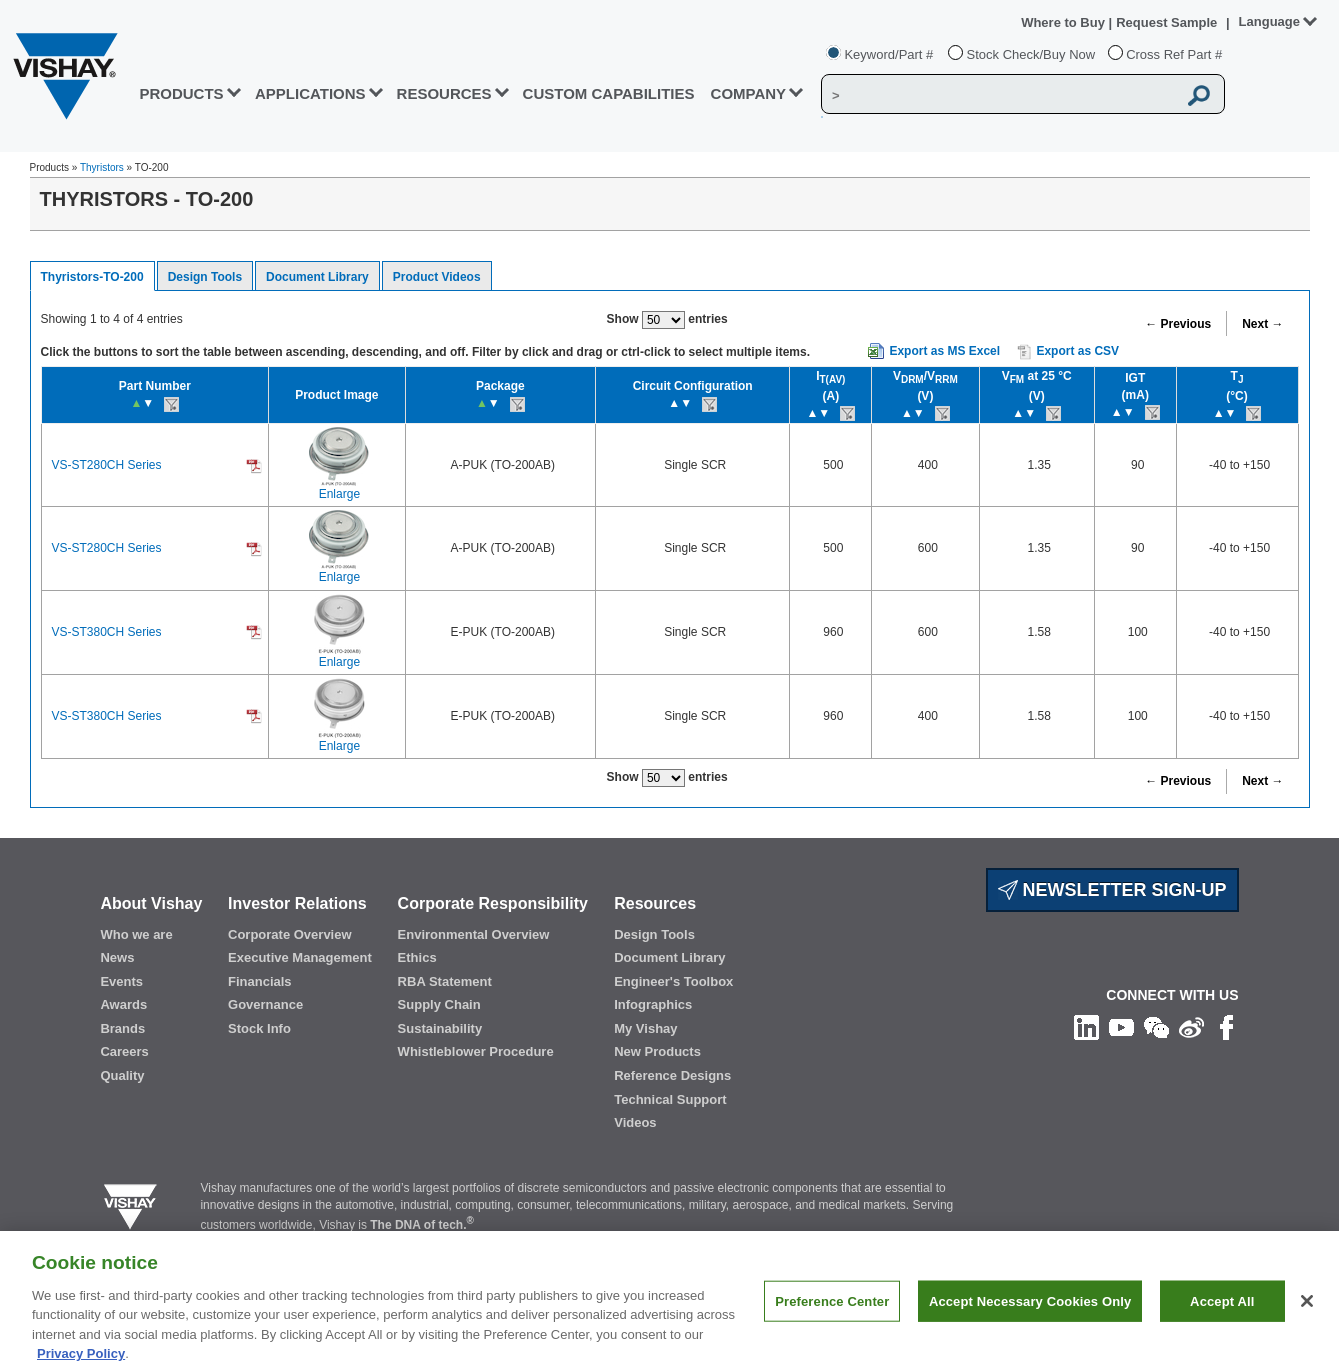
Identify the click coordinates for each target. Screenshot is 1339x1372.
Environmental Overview (474, 934)
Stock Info (259, 1028)
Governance (265, 1004)
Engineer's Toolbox (673, 981)
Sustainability (440, 1028)
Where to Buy (1064, 22)
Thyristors (102, 167)
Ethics (417, 957)
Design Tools (205, 277)
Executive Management (300, 957)
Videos (635, 1122)
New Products (657, 1051)
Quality (122, 1075)
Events (121, 981)
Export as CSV (1068, 352)
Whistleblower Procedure (476, 1051)
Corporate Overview (290, 934)
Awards (123, 1004)
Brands (122, 1028)
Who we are (136, 934)
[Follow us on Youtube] (1121, 1027)
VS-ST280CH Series (107, 465)
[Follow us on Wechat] (1156, 1027)
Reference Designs (672, 1075)
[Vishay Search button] (1199, 95)
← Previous (1178, 324)
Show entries (667, 320)
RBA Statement (445, 981)
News (117, 957)
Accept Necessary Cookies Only (1030, 1323)
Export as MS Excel (944, 351)
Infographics (653, 1004)
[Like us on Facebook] (1226, 1027)
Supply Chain (439, 1004)
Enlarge (339, 494)
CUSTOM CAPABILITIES (609, 93)
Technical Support (670, 1099)
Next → (1262, 324)
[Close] (1307, 1323)
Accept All (1222, 1323)
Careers (124, 1051)
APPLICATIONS (310, 93)
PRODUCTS (181, 93)
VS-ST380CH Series (107, 632)
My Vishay (645, 1028)
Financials (260, 981)
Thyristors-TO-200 (92, 277)
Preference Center (832, 1323)
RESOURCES (444, 93)
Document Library (317, 277)
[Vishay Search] (999, 95)
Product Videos (437, 277)
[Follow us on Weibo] (1191, 1027)
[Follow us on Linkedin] (1086, 1027)
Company (749, 93)
